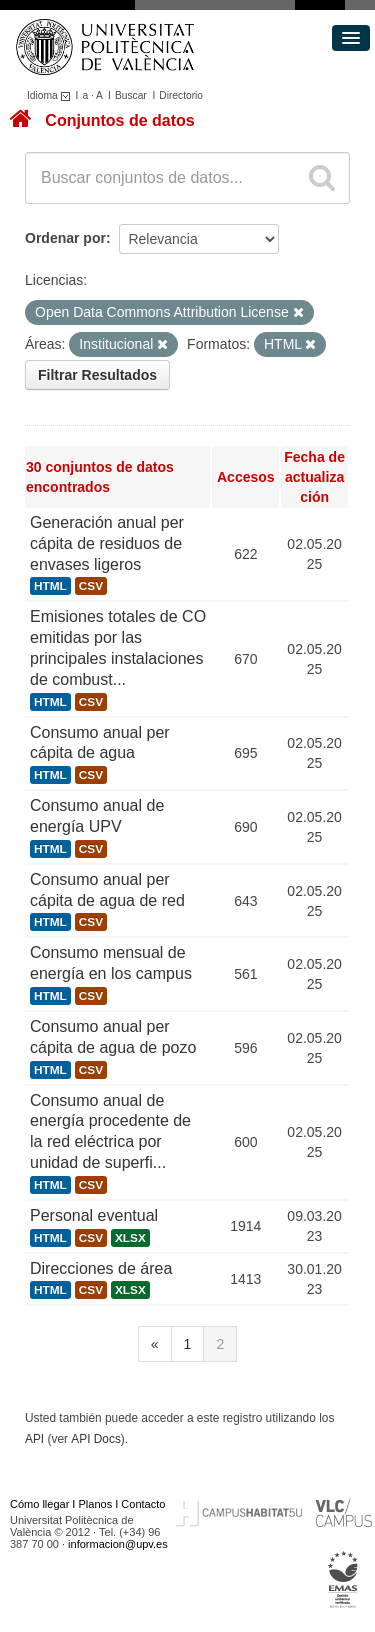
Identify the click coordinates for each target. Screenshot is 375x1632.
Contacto (143, 1504)
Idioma (51, 95)
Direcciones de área (101, 1268)
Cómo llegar (39, 1504)
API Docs (96, 1439)
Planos (96, 1504)
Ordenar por (65, 238)
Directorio (181, 95)
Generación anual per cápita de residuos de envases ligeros (107, 543)
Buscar (131, 95)
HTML (50, 586)
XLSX (130, 1238)
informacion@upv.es (118, 1544)
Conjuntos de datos (119, 120)
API (34, 1439)
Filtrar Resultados (97, 375)
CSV (91, 586)
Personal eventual (94, 1215)
